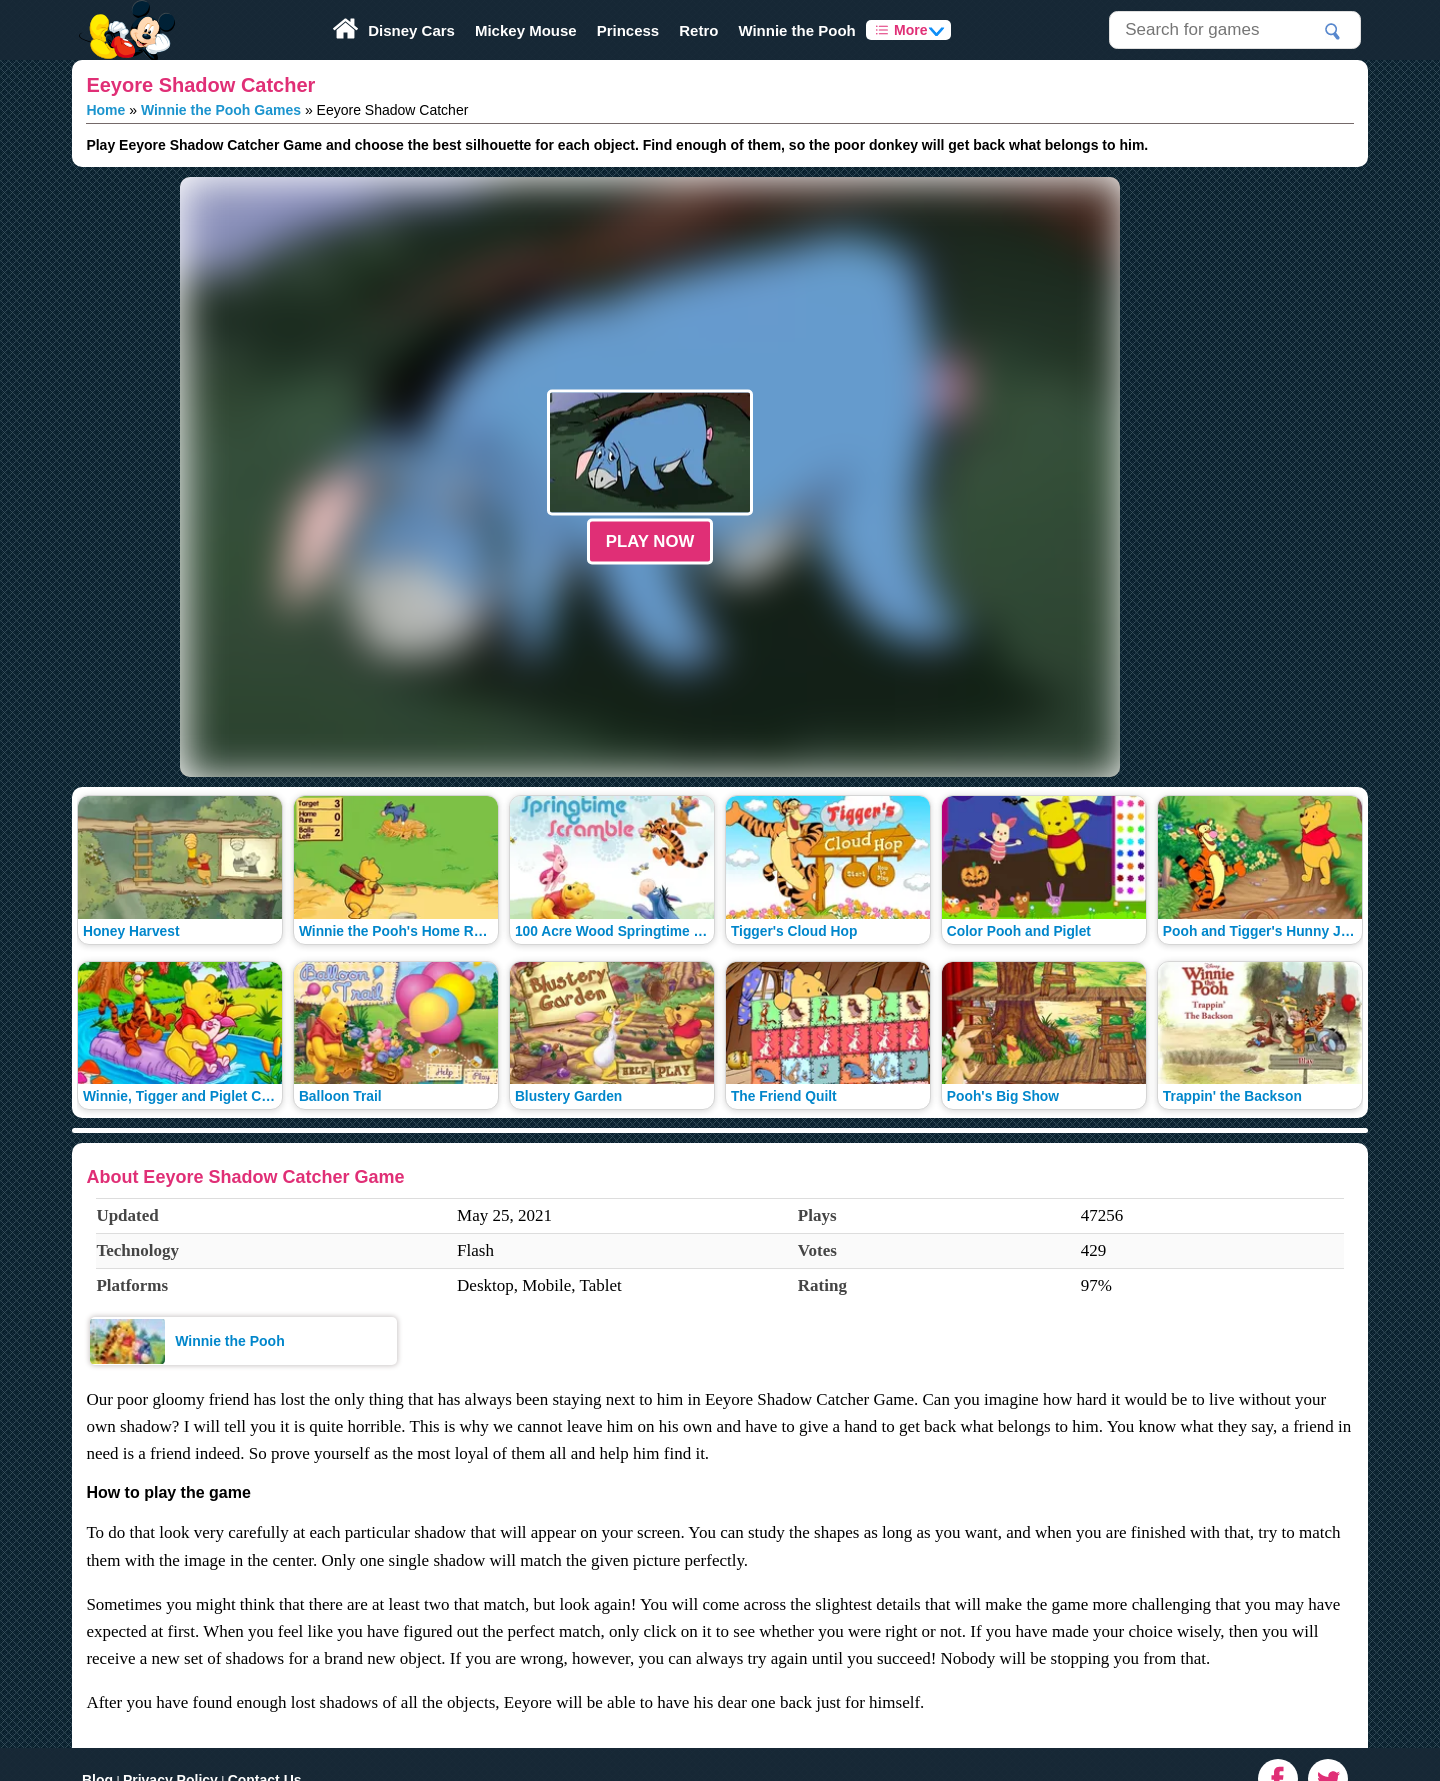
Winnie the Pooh (796, 30)
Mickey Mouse (526, 30)
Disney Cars (411, 30)
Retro (698, 30)
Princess (628, 30)
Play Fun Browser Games (124, 14)
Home (105, 110)
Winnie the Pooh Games (221, 110)
